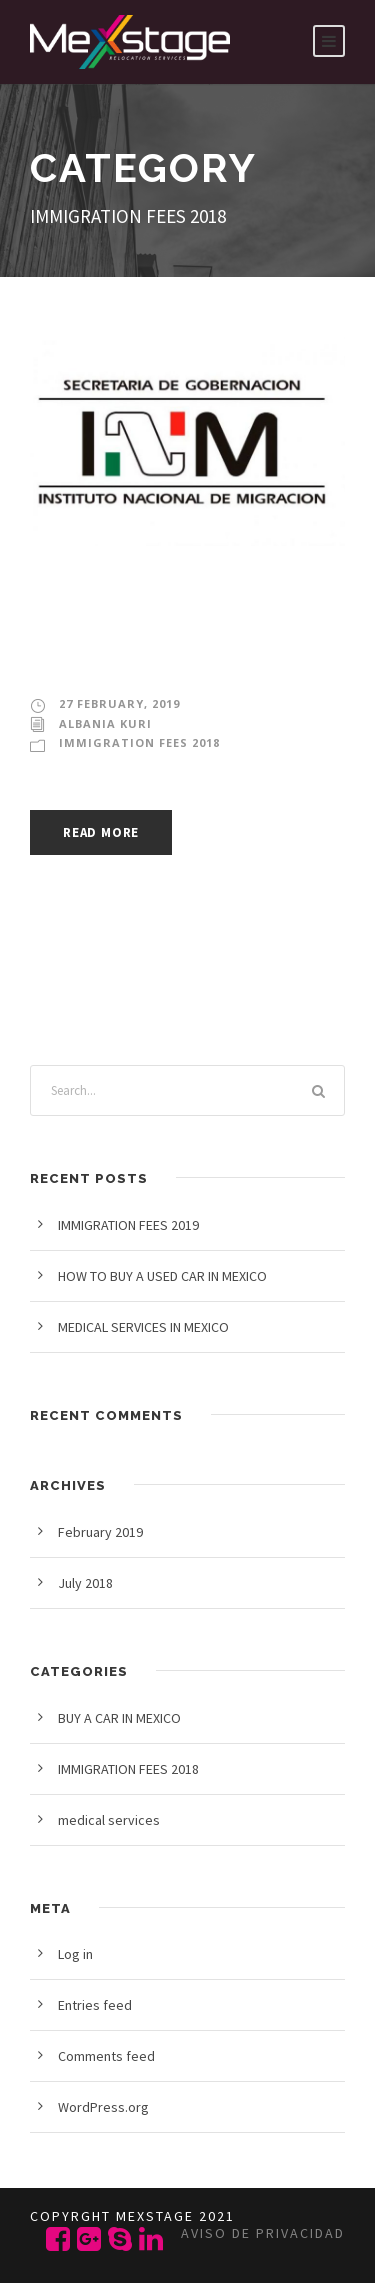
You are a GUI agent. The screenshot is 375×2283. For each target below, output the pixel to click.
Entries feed (95, 2005)
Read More (101, 832)
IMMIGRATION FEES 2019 (162, 634)
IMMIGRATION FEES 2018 (139, 742)
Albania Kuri (105, 723)
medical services (109, 1820)
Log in (75, 1954)
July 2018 (85, 1583)
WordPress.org (103, 2107)
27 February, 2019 (119, 703)
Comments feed (106, 2056)
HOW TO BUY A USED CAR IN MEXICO (162, 1276)
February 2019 (100, 1532)
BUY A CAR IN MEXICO (119, 1718)
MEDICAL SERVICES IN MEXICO (143, 1327)
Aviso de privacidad (263, 2233)
